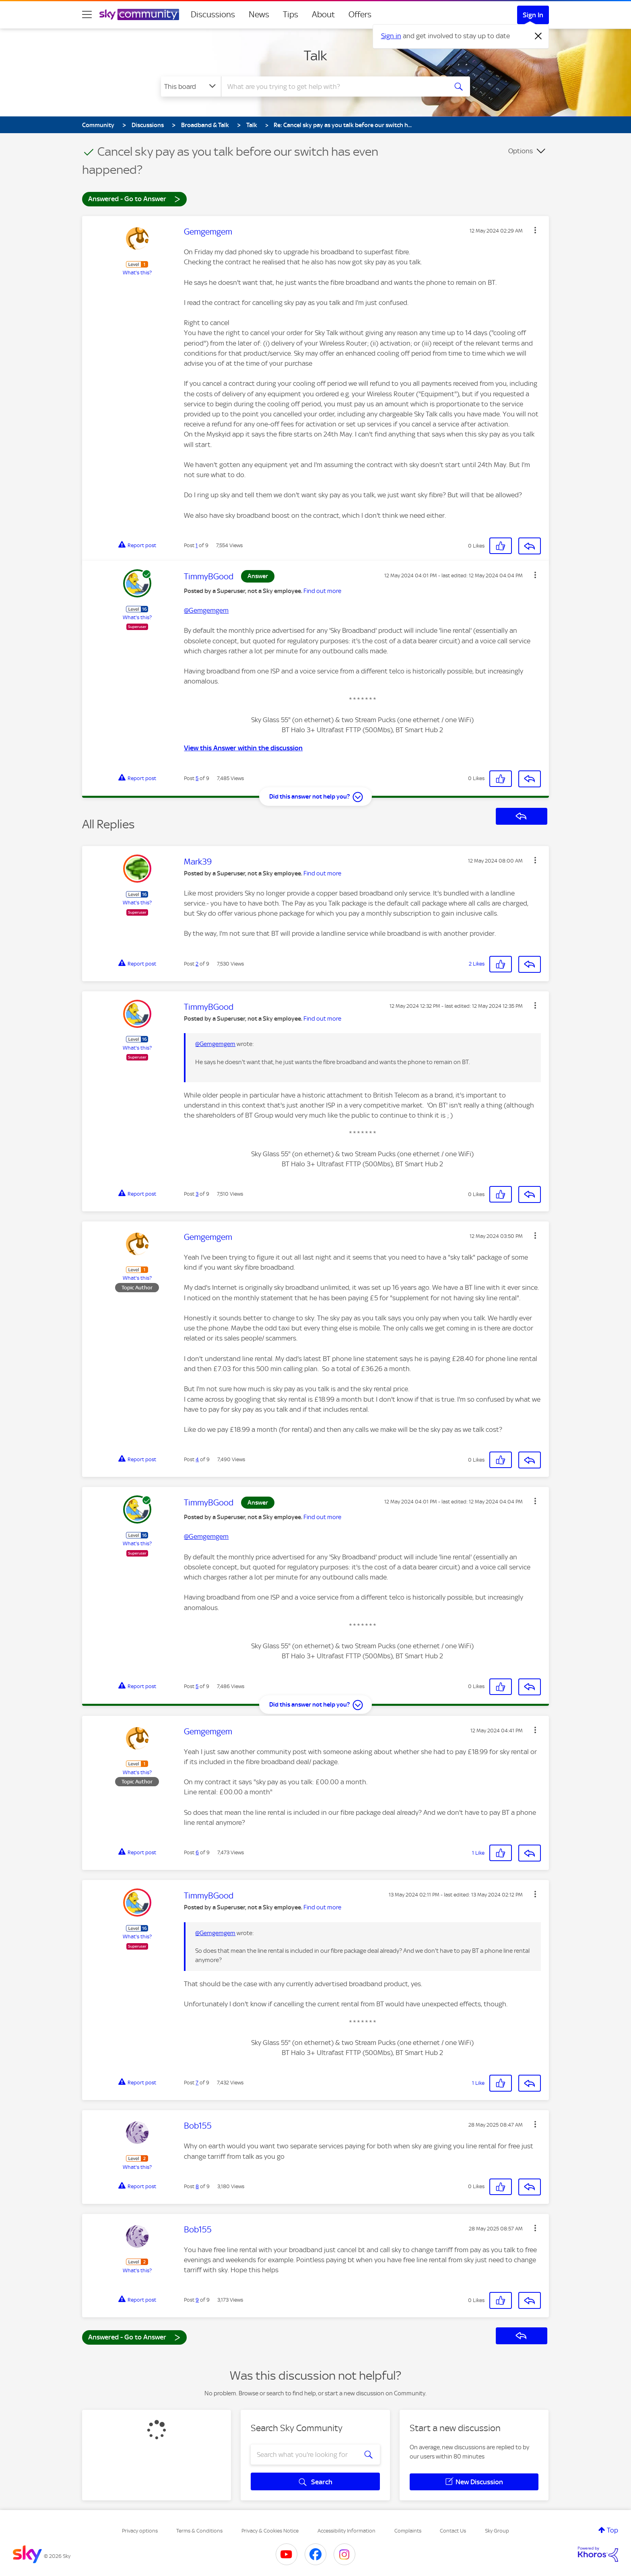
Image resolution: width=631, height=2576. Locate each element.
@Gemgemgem (206, 610)
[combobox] (333, 86)
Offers (359, 14)
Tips (290, 14)
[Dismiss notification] (538, 36)
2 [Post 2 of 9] (197, 964)
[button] (535, 230)
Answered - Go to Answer (134, 198)
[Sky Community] (139, 14)
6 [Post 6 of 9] (197, 1852)
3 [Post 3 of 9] (197, 1194)
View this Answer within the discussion (243, 748)
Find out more (322, 591)
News (259, 14)
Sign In (533, 15)
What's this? (137, 273)
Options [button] (520, 151)
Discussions (213, 14)
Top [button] (612, 2530)
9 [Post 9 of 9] (197, 2300)
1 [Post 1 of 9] (197, 545)
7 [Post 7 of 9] (197, 2083)
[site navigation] (87, 14)
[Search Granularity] (191, 86)
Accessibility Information (346, 2531)
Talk (315, 55)
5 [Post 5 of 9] (197, 778)
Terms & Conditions (199, 2531)
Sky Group (497, 2531)
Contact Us (453, 2531)
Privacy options (140, 2531)
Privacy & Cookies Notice (270, 2531)
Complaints (407, 2531)
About (323, 14)
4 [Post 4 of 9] (197, 1459)
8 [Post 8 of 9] (197, 2186)
